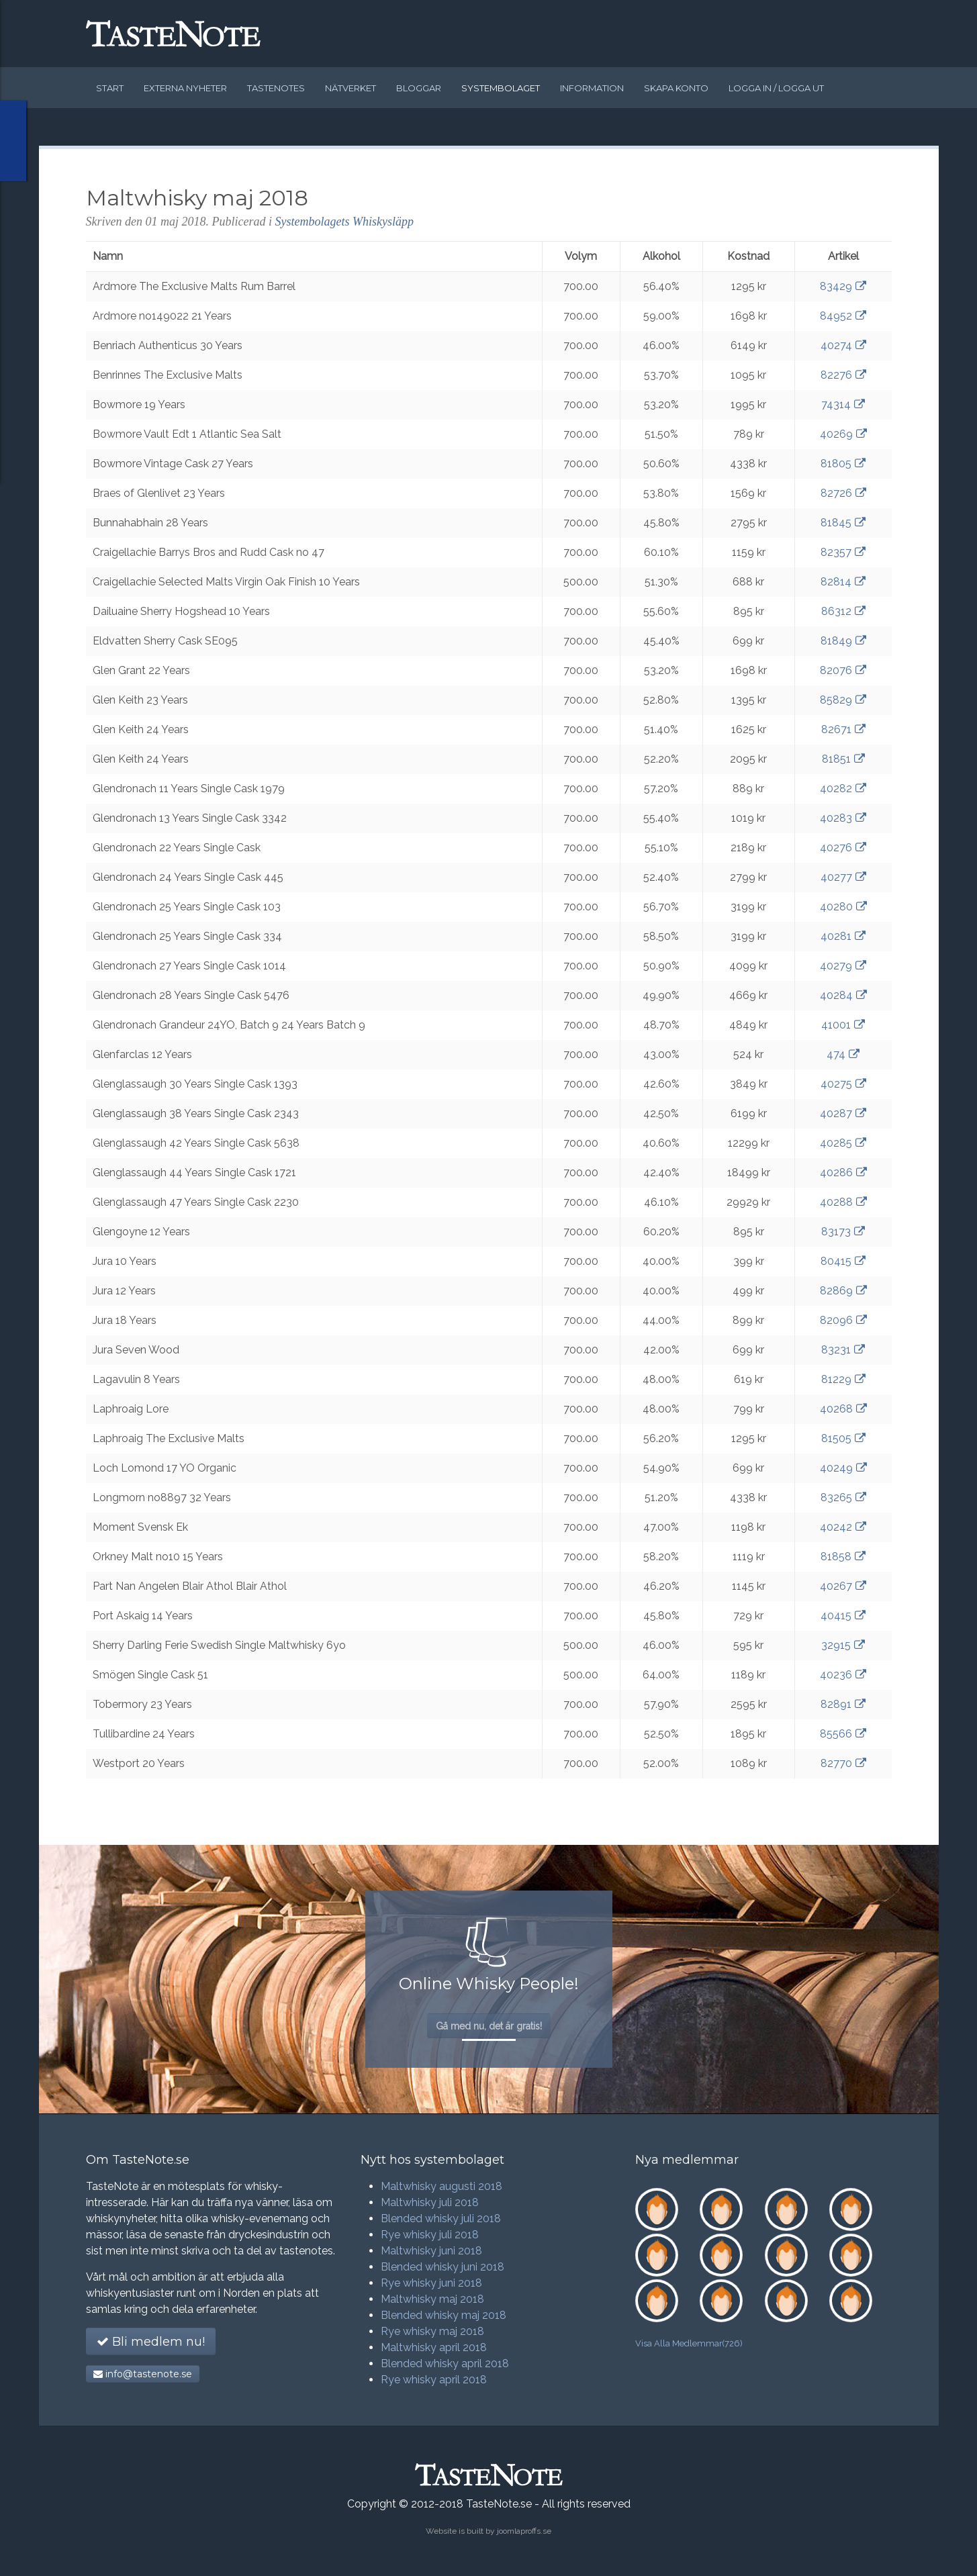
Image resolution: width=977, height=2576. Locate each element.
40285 (843, 1143)
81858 (843, 1556)
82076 (843, 670)
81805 (843, 463)
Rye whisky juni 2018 (431, 2283)
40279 (843, 965)
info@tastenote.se (142, 2374)
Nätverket (350, 88)
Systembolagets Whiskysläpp (344, 221)
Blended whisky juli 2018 (441, 2218)
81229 (843, 1379)
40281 (843, 936)
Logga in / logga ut (776, 88)
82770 (843, 1763)
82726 (843, 493)
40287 (843, 1113)
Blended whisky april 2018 (445, 2363)
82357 (843, 552)
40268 (843, 1408)
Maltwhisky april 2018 (434, 2347)
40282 (843, 788)
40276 (843, 847)
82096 (843, 1320)
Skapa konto (676, 88)
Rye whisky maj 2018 (432, 2331)
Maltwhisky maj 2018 (432, 2299)
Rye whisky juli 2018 (430, 2234)
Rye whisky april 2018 (434, 2379)
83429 (843, 286)
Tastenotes (276, 88)
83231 (843, 1349)
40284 (843, 995)
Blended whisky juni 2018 (442, 2266)
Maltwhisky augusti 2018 (441, 2186)
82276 (843, 375)
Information (592, 88)
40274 (843, 345)
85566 (843, 1733)
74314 (843, 404)
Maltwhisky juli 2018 (430, 2202)
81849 (843, 640)
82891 (843, 1704)
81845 (843, 522)
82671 (843, 729)
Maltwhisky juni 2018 (431, 2250)
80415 (843, 1261)
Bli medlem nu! (151, 2341)
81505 (843, 1438)
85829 (843, 700)
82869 (843, 1290)
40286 (843, 1172)
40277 (843, 877)
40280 (843, 906)
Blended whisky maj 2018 (443, 2315)
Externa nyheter (185, 88)
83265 (843, 1497)
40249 (843, 1468)
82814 (843, 581)
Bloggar (418, 88)
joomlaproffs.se (524, 2531)
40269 (843, 434)
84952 (843, 315)
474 (843, 1054)
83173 (843, 1231)
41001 (843, 1024)
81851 (843, 759)
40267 (843, 1586)
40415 (843, 1615)
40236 (843, 1674)
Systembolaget (500, 88)
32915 (843, 1645)
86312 (843, 611)
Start (110, 88)
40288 (843, 1202)
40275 (843, 1084)
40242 (843, 1527)
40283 (843, 818)
